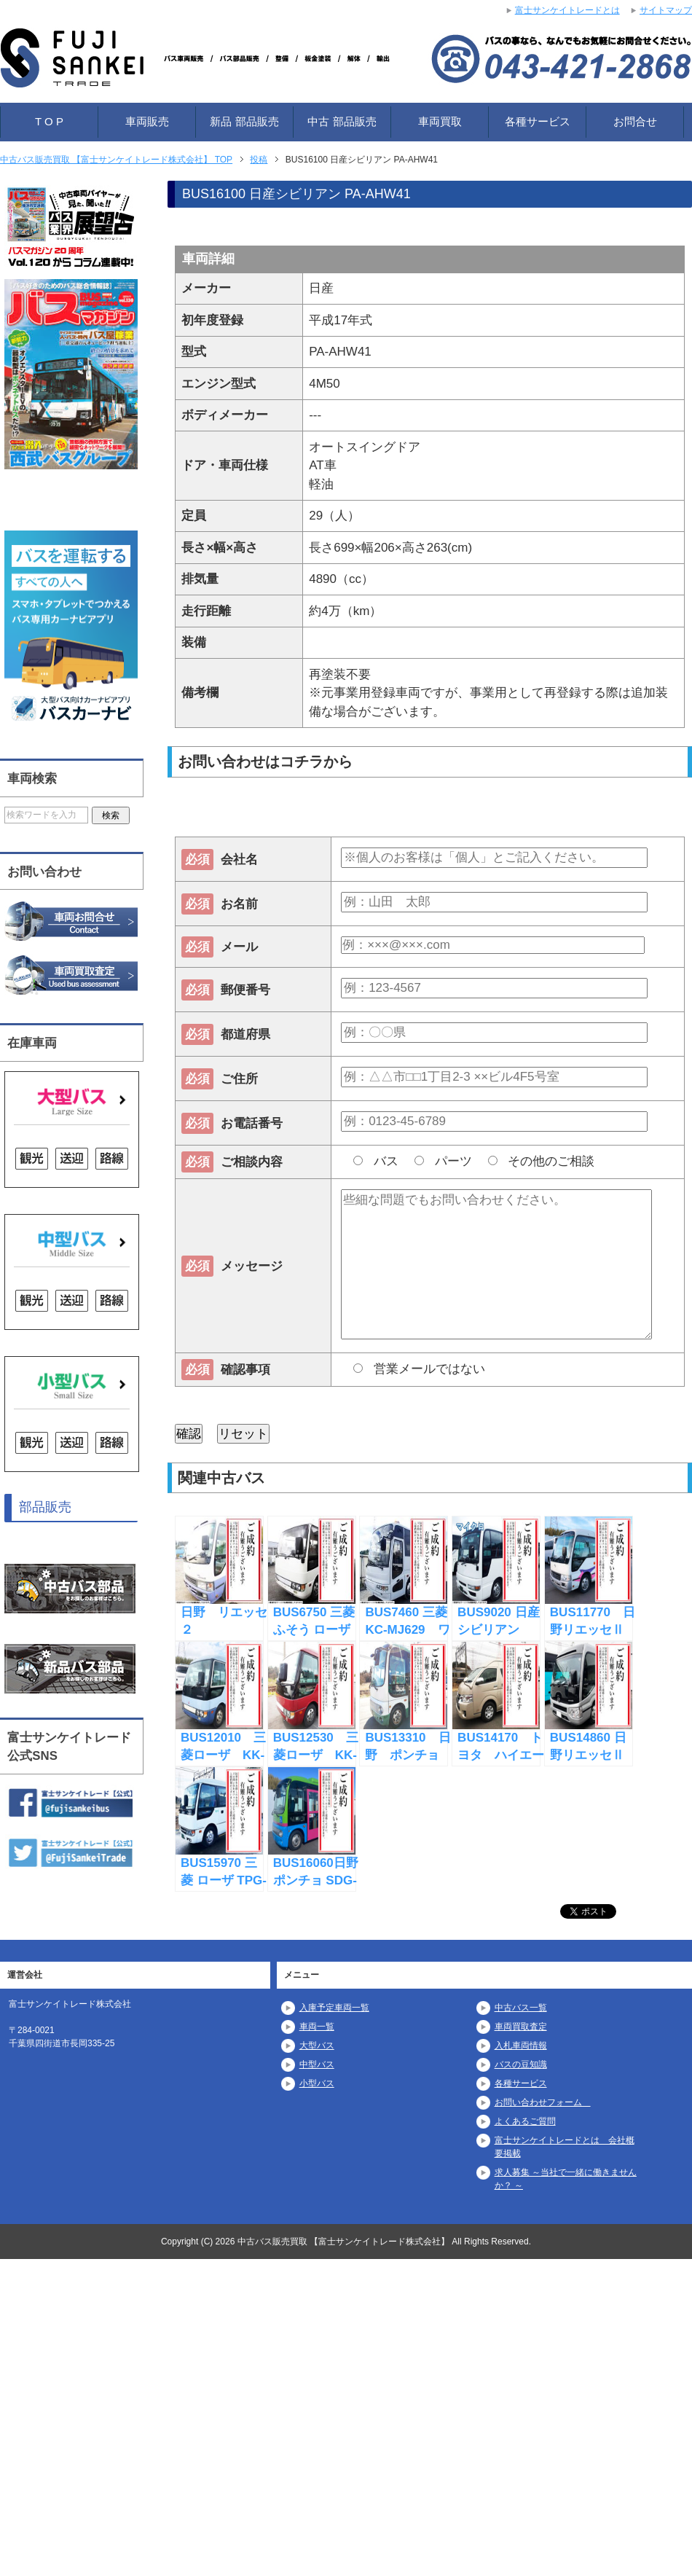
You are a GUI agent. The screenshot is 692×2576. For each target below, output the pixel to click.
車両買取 (440, 121)
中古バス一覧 (521, 2008)
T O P (49, 121)
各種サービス (537, 121)
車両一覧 (316, 2026)
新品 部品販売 (244, 121)
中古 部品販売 (341, 121)
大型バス (316, 2045)
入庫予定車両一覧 (334, 2008)
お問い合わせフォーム (543, 2102)
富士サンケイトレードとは (567, 10)
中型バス (316, 2064)
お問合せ (635, 121)
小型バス (316, 2083)
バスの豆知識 (521, 2064)
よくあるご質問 (525, 2121)
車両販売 (147, 121)
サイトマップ (666, 10)
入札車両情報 (521, 2045)
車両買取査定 (521, 2026)
